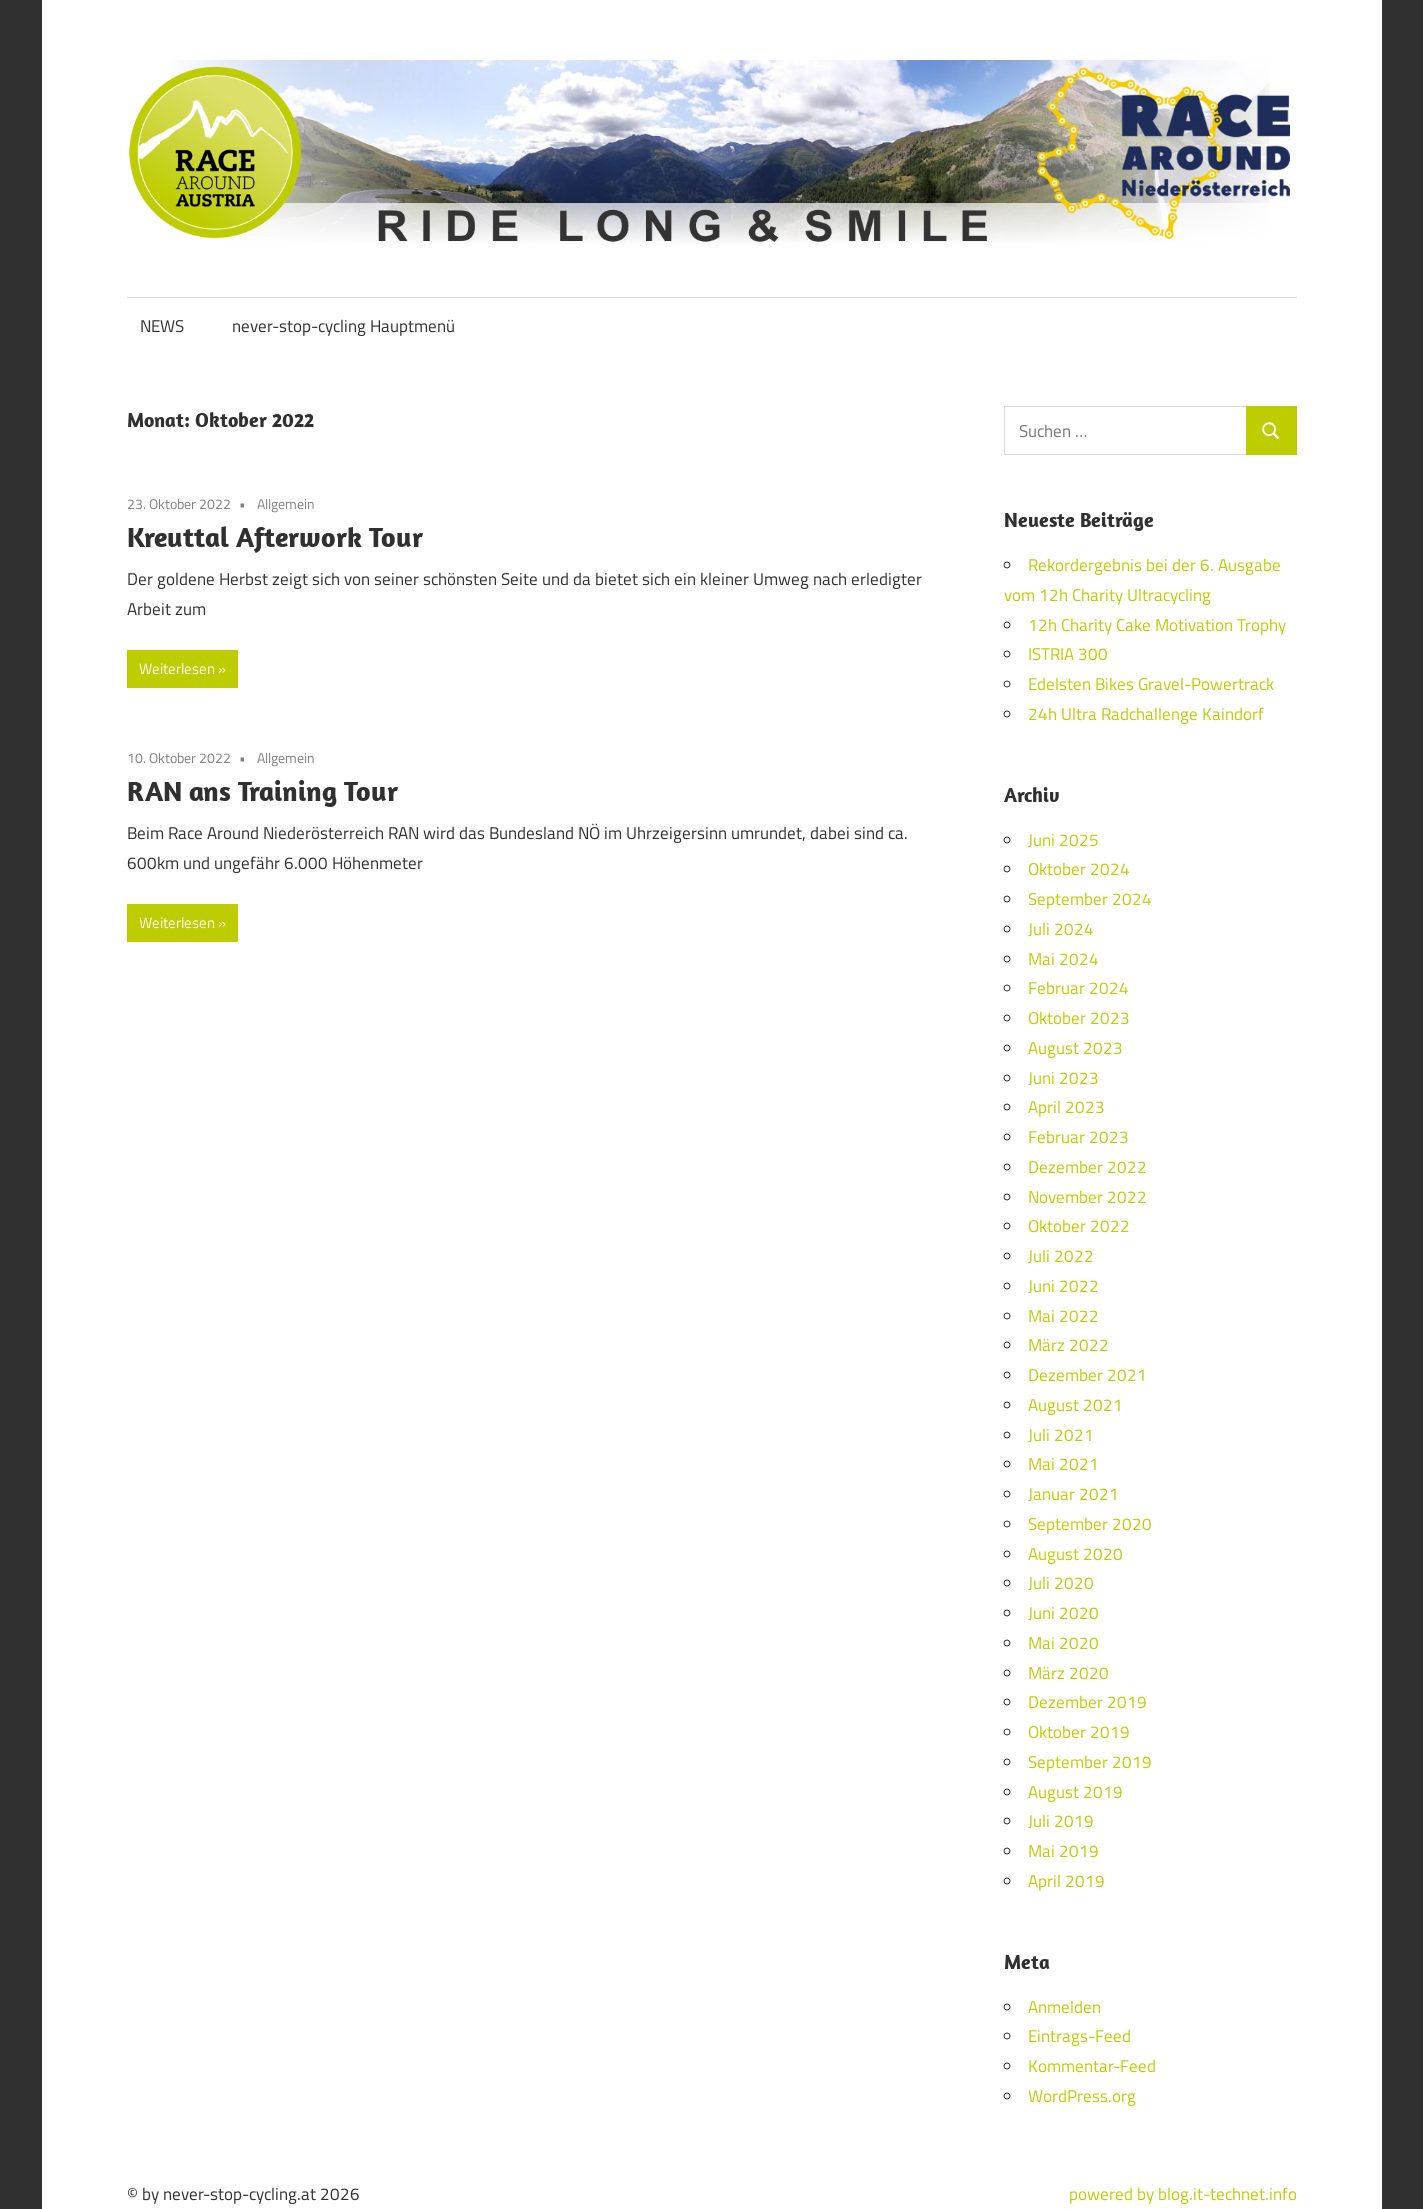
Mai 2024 (1063, 959)
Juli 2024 (1061, 929)
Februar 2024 (1078, 988)
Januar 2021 (1073, 1494)
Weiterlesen (177, 668)
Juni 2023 (1063, 1078)
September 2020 (1090, 1524)
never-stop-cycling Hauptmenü (343, 326)
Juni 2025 (1063, 840)
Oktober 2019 (1079, 1732)
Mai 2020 (1063, 1643)
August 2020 (1075, 1554)
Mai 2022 (1063, 1316)
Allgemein (286, 503)
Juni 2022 (1063, 1286)
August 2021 (1075, 1405)
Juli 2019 (1061, 1821)
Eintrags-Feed (1079, 2036)
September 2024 (1090, 899)
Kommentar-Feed (1092, 2066)
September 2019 (1090, 1762)
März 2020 (1068, 1673)
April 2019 (1066, 1881)
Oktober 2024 (1079, 869)
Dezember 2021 (1087, 1375)
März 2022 (1068, 1345)
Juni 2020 (1063, 1613)
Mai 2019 (1063, 1851)
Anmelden (1064, 2007)
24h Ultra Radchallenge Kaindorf (1146, 714)
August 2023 (1075, 1048)
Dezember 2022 (1087, 1167)
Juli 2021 (1061, 1435)
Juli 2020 (1061, 1583)
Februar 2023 (1078, 1137)
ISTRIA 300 (1068, 654)
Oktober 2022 (1079, 1226)
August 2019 (1075, 1792)
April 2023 (1066, 1107)
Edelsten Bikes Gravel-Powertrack (1151, 684)
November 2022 (1087, 1197)
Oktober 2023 (1079, 1018)
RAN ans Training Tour (262, 790)
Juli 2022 (1061, 1256)
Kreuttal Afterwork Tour (275, 536)
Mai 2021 (1063, 1464)
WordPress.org (1082, 2096)
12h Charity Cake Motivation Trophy (1157, 625)
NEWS (162, 326)
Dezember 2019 (1087, 1702)
